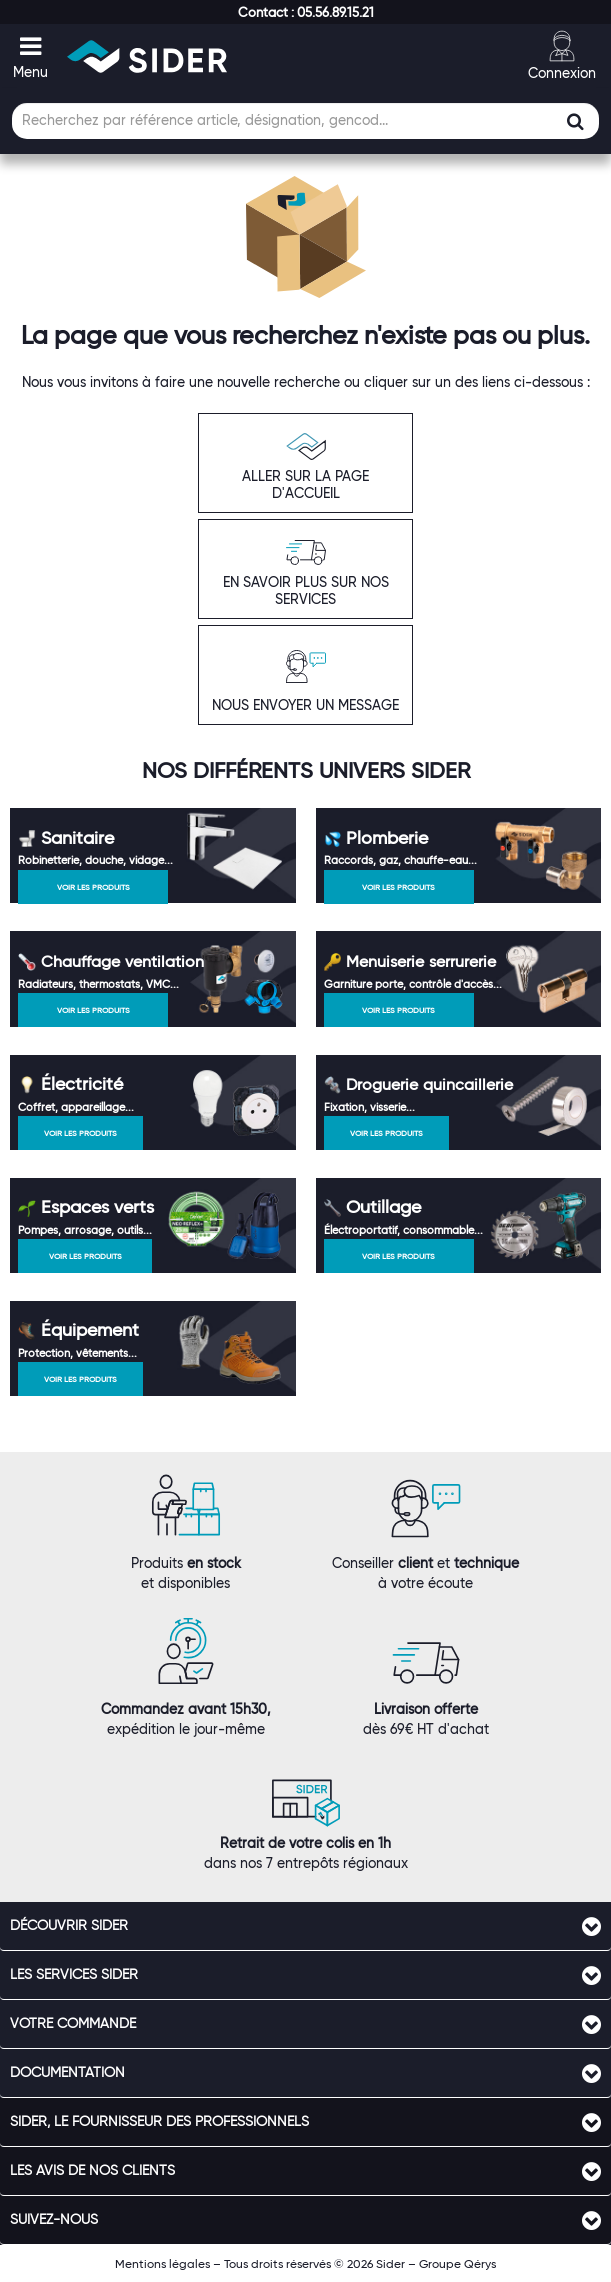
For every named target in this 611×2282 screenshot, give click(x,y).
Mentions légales (162, 2263)
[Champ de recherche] (305, 121)
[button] (306, 12)
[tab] (305, 1926)
